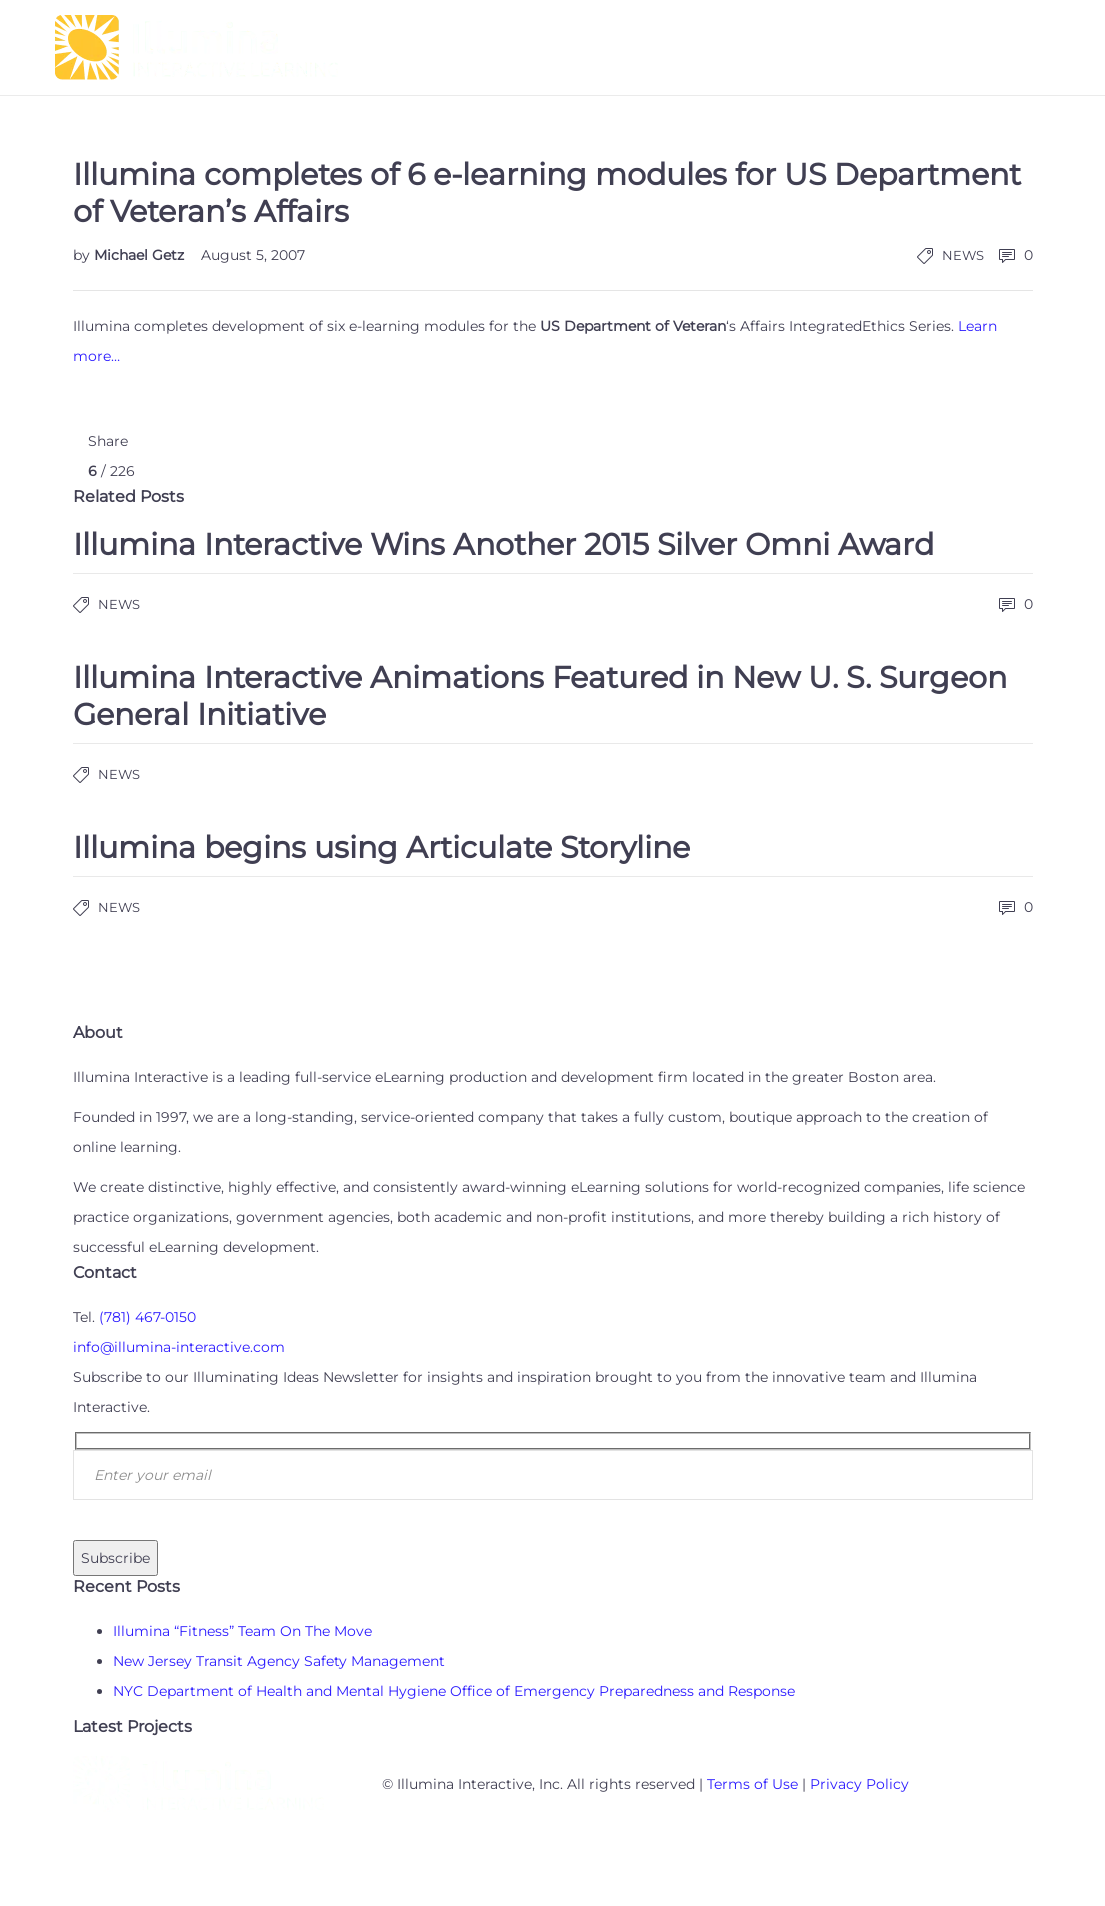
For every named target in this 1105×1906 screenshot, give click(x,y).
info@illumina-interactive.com (179, 1347)
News (963, 255)
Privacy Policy (859, 1784)
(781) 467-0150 (147, 1317)
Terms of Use (752, 1784)
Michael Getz (141, 255)
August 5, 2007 (253, 255)
